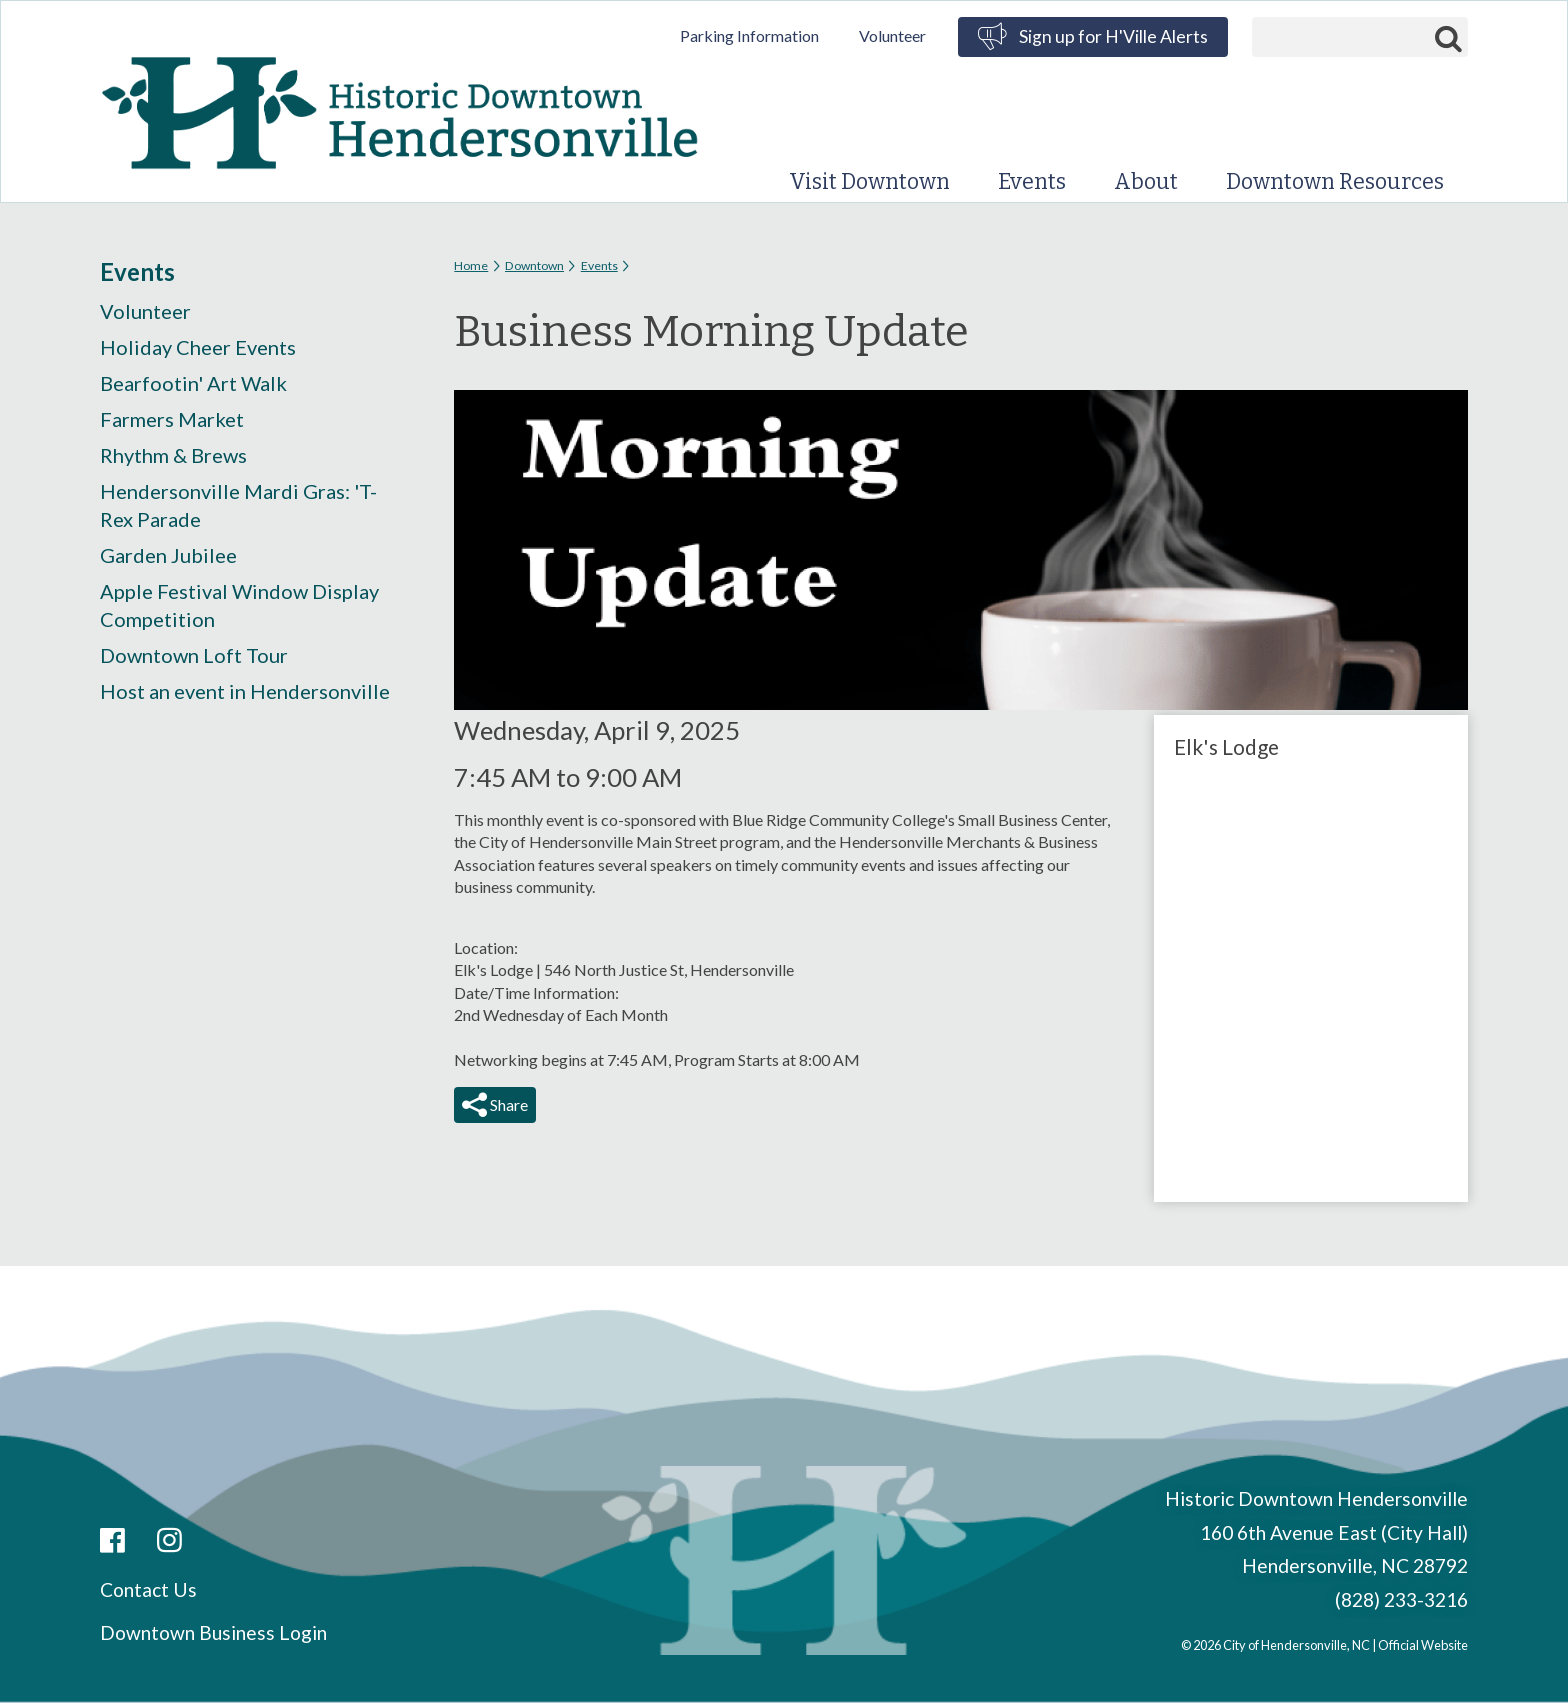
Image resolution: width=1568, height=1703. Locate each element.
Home (471, 265)
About (1146, 182)
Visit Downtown (869, 182)
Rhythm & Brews (173, 455)
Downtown (534, 265)
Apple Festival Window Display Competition (239, 605)
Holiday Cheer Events (198, 347)
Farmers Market (172, 419)
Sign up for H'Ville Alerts (1113, 36)
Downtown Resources (1335, 182)
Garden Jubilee (168, 555)
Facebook (112, 1541)
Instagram (169, 1541)
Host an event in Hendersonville (245, 691)
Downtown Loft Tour (194, 655)
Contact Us (148, 1589)
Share (507, 1104)
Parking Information (749, 35)
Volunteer (892, 35)
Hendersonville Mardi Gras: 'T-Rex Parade (238, 505)
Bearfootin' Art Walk (193, 383)
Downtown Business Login (213, 1632)
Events (1032, 182)
